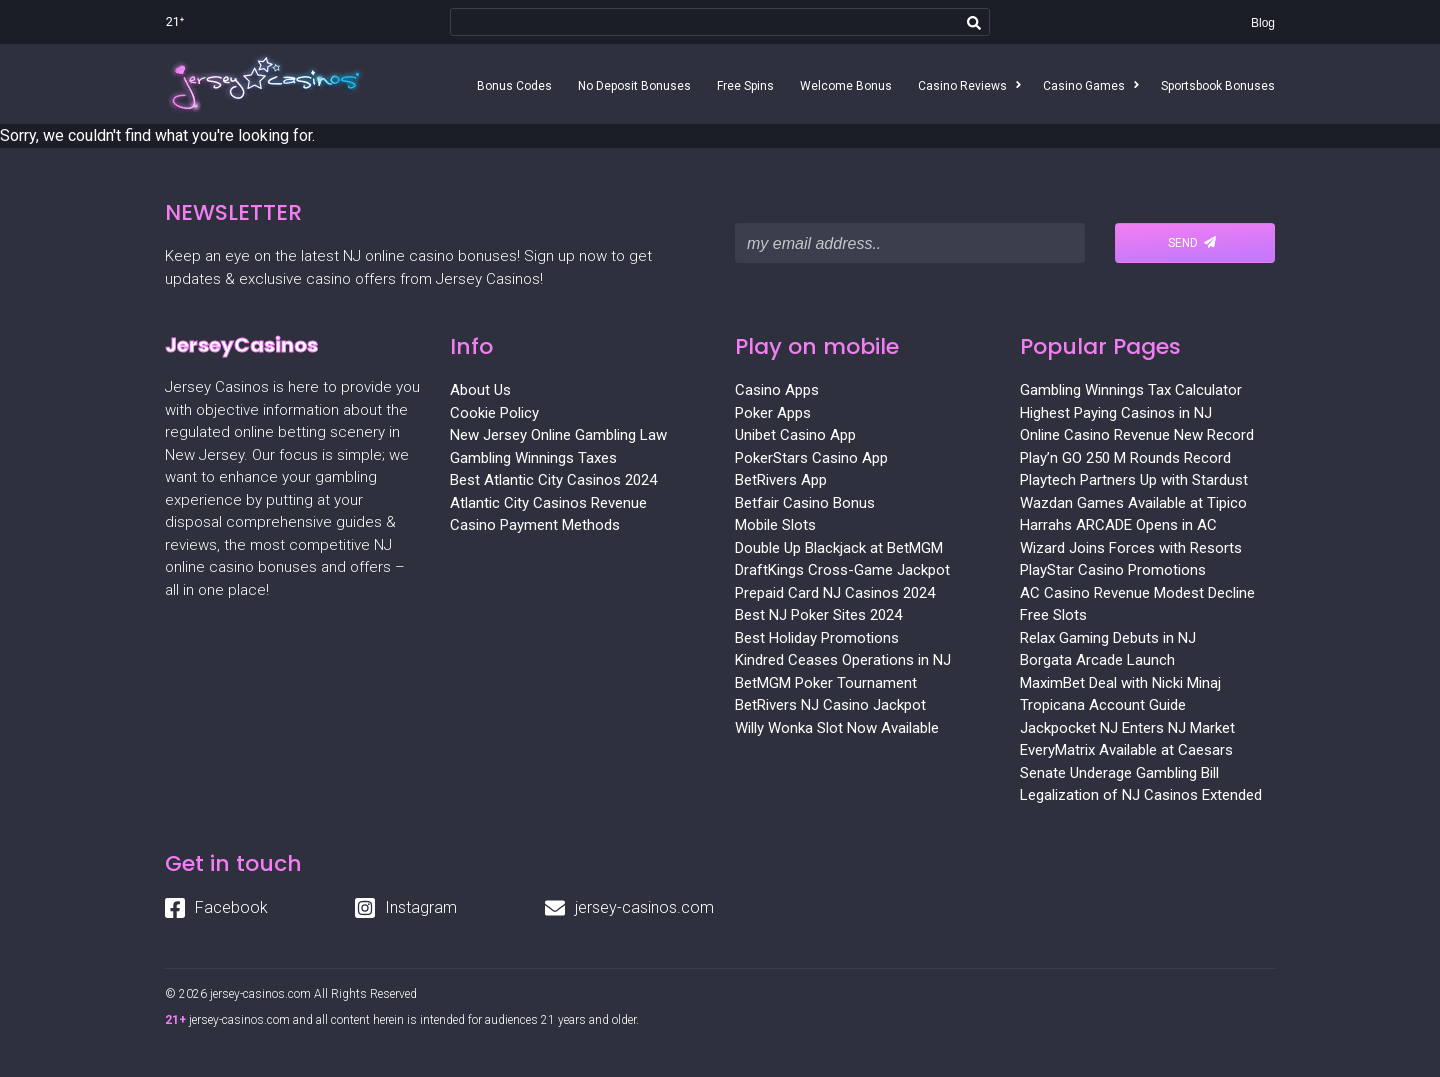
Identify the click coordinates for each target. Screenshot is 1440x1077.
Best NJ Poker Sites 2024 (818, 615)
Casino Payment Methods (535, 525)
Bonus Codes (514, 86)
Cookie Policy (494, 413)
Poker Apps (773, 413)
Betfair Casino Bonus (805, 503)
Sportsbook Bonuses (1218, 86)
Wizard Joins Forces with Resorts (1131, 548)
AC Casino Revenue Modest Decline (1137, 593)
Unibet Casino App (795, 435)
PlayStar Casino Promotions (1113, 570)
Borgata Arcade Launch (1097, 660)
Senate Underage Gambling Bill (1119, 773)
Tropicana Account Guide (1103, 705)
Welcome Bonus (846, 86)
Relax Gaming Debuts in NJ (1108, 638)
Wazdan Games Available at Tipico (1133, 503)
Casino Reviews (962, 86)
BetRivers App (781, 480)
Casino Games (1084, 86)
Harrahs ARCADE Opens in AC (1118, 525)
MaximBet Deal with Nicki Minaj (1120, 683)
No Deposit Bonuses (634, 86)
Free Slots (1053, 615)
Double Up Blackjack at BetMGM (839, 548)
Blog (1263, 23)
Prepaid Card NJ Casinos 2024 (835, 593)
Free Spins (745, 86)
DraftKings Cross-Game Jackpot (842, 570)
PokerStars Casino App (811, 458)
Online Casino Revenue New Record (1137, 435)
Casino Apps (777, 390)
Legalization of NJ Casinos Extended (1141, 795)
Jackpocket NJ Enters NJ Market (1127, 728)
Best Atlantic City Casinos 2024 (553, 480)
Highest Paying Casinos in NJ (1116, 413)
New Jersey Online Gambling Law (558, 435)
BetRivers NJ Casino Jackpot (830, 705)
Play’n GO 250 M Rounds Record (1125, 458)
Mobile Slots (775, 525)
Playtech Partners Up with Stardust (1134, 480)
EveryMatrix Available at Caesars (1126, 750)
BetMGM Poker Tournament (826, 683)
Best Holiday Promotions (817, 638)
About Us (480, 390)
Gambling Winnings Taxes (533, 458)
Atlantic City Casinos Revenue (548, 503)
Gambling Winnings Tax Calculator (1131, 390)
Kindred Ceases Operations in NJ (843, 660)
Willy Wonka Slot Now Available (837, 728)
